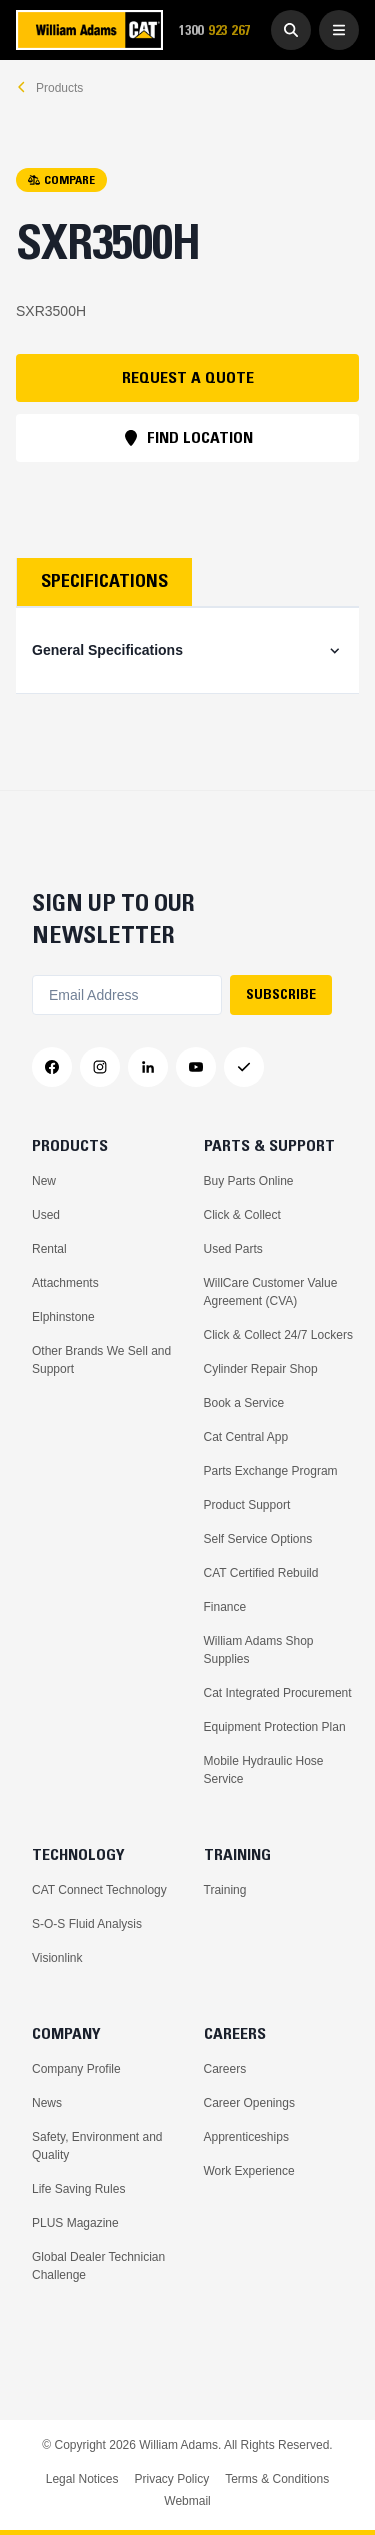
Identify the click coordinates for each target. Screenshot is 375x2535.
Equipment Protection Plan (275, 1727)
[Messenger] (244, 1067)
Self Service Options (258, 1539)
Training (225, 1890)
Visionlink (57, 1958)
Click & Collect (242, 1215)
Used (46, 1215)
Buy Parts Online (249, 1181)
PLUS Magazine (75, 2223)
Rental (49, 1249)
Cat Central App (246, 1437)
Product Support (247, 1505)
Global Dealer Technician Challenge (98, 2266)
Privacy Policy (171, 2479)
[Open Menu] (339, 30)
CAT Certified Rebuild (261, 1573)
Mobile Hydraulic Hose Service (264, 1770)
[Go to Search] (291, 30)
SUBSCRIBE (281, 994)
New (44, 1181)
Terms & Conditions (277, 2479)
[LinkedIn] (148, 1067)
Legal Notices (82, 2479)
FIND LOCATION (188, 437)
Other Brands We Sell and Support (101, 1360)
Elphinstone (63, 1317)
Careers (225, 2069)
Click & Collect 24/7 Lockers (278, 1335)
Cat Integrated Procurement (278, 1693)
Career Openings (249, 2103)
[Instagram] (100, 1067)
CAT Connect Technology (99, 1890)
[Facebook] (52, 1067)
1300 (221, 30)
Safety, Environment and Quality (97, 2146)
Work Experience (249, 2171)
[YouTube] (196, 1067)
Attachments (65, 1283)
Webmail (187, 2501)
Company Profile (76, 2069)
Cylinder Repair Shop (261, 1369)
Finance (225, 1607)
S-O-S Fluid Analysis (87, 1924)
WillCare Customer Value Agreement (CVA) (271, 1292)
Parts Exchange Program (271, 1471)
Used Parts (233, 1249)
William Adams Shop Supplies (259, 1650)
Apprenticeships (246, 2137)
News (47, 2103)
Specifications (104, 581)
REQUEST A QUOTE (188, 377)
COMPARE (61, 179)
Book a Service (244, 1403)
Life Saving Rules (78, 2189)
